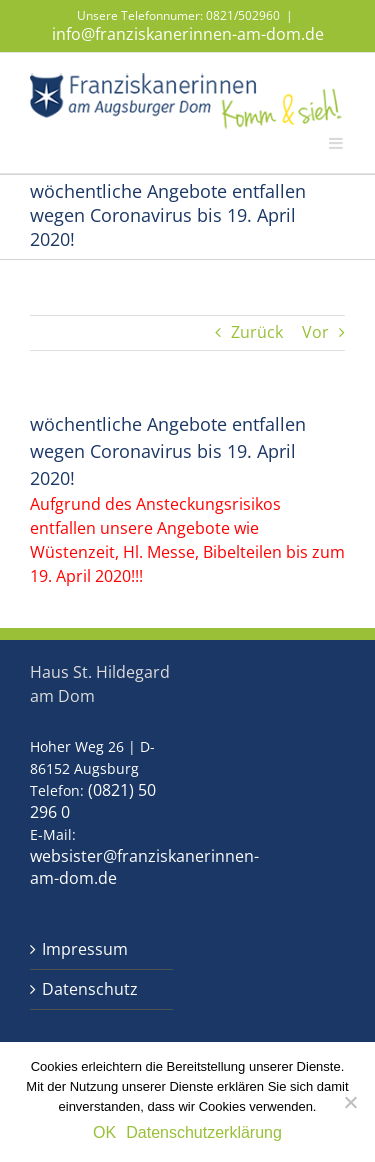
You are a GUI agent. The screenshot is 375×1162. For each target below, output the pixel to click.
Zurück (257, 332)
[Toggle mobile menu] (337, 142)
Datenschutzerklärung (204, 1132)
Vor (315, 332)
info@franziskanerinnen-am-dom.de (188, 34)
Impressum (85, 949)
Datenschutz (90, 989)
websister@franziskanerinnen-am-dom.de (144, 867)
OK (104, 1132)
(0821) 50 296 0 (93, 801)
